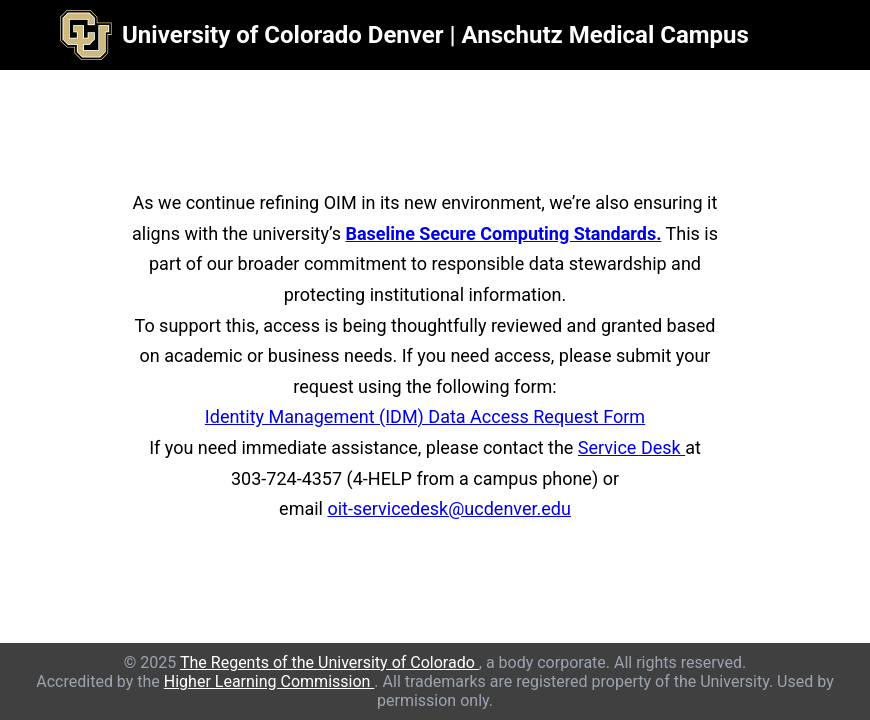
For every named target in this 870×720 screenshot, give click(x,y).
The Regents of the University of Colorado (329, 662)
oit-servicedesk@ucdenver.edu (448, 508)
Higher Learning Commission (269, 681)
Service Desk (631, 447)
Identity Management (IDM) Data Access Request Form (425, 416)
